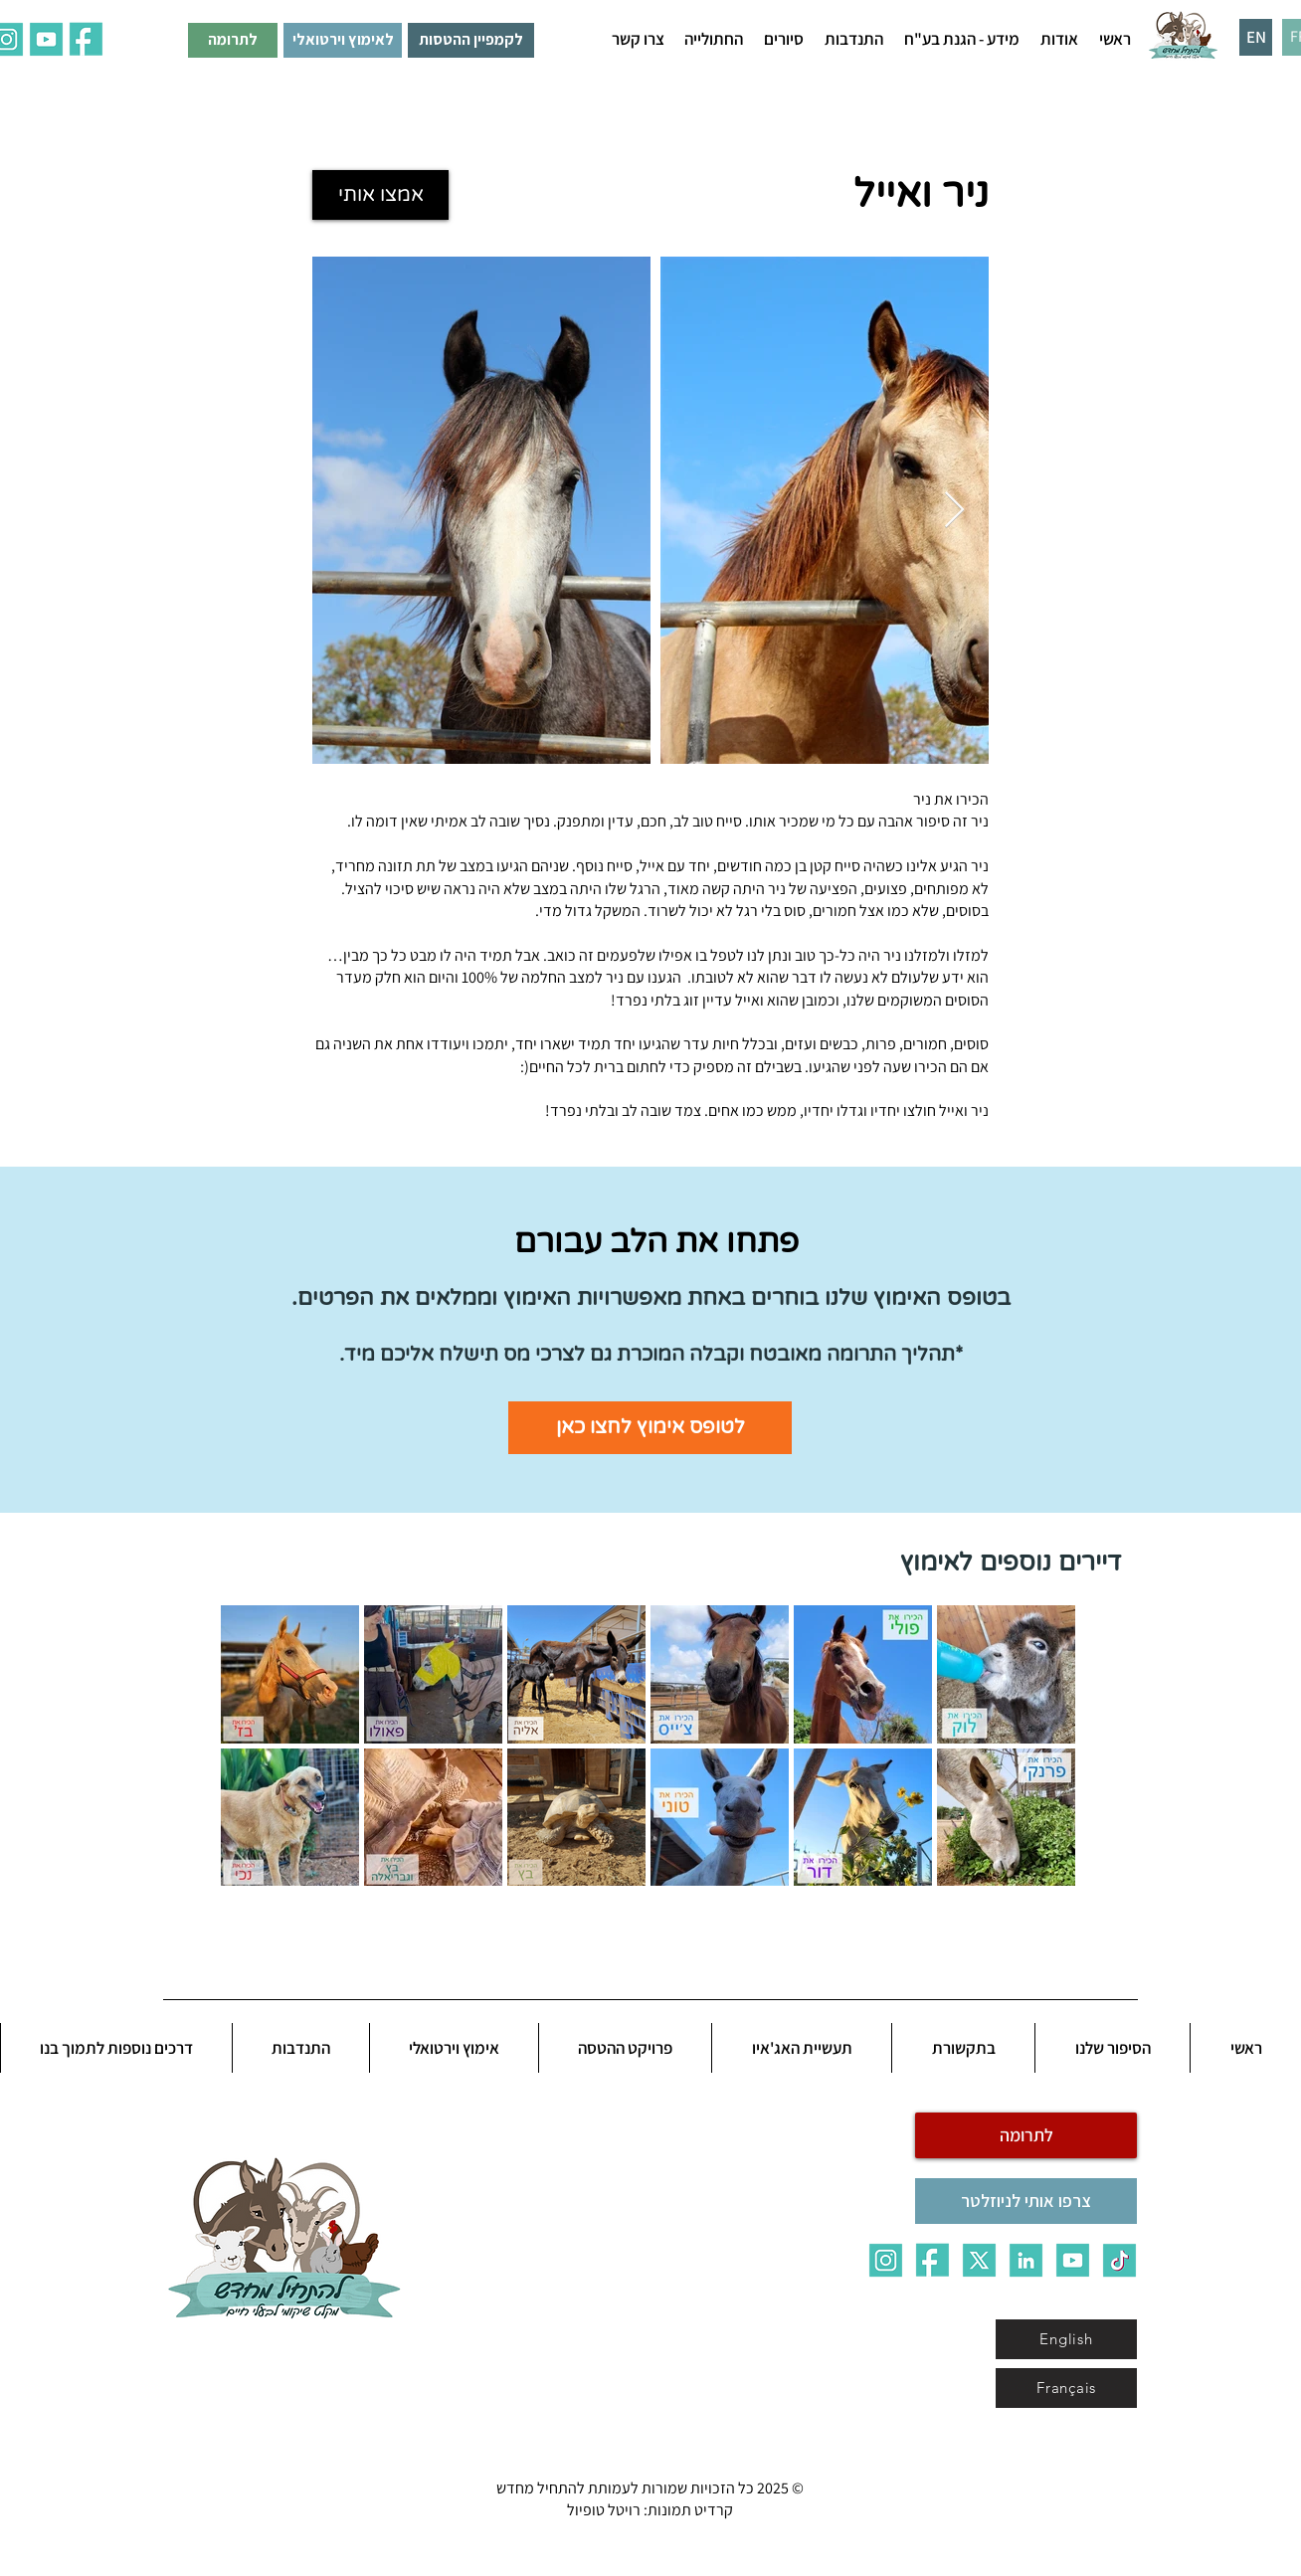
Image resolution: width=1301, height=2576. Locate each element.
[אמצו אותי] (380, 195)
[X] (979, 2260)
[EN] (1255, 37)
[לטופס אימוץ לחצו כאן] (650, 1427)
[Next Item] (954, 510)
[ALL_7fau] (86, 39)
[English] (1066, 2339)
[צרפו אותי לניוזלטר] (1026, 2201)
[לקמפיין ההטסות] (471, 40)
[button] (1058, 39)
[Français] (1066, 2388)
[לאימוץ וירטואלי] (342, 40)
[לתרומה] (233, 40)
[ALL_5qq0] (46, 39)
